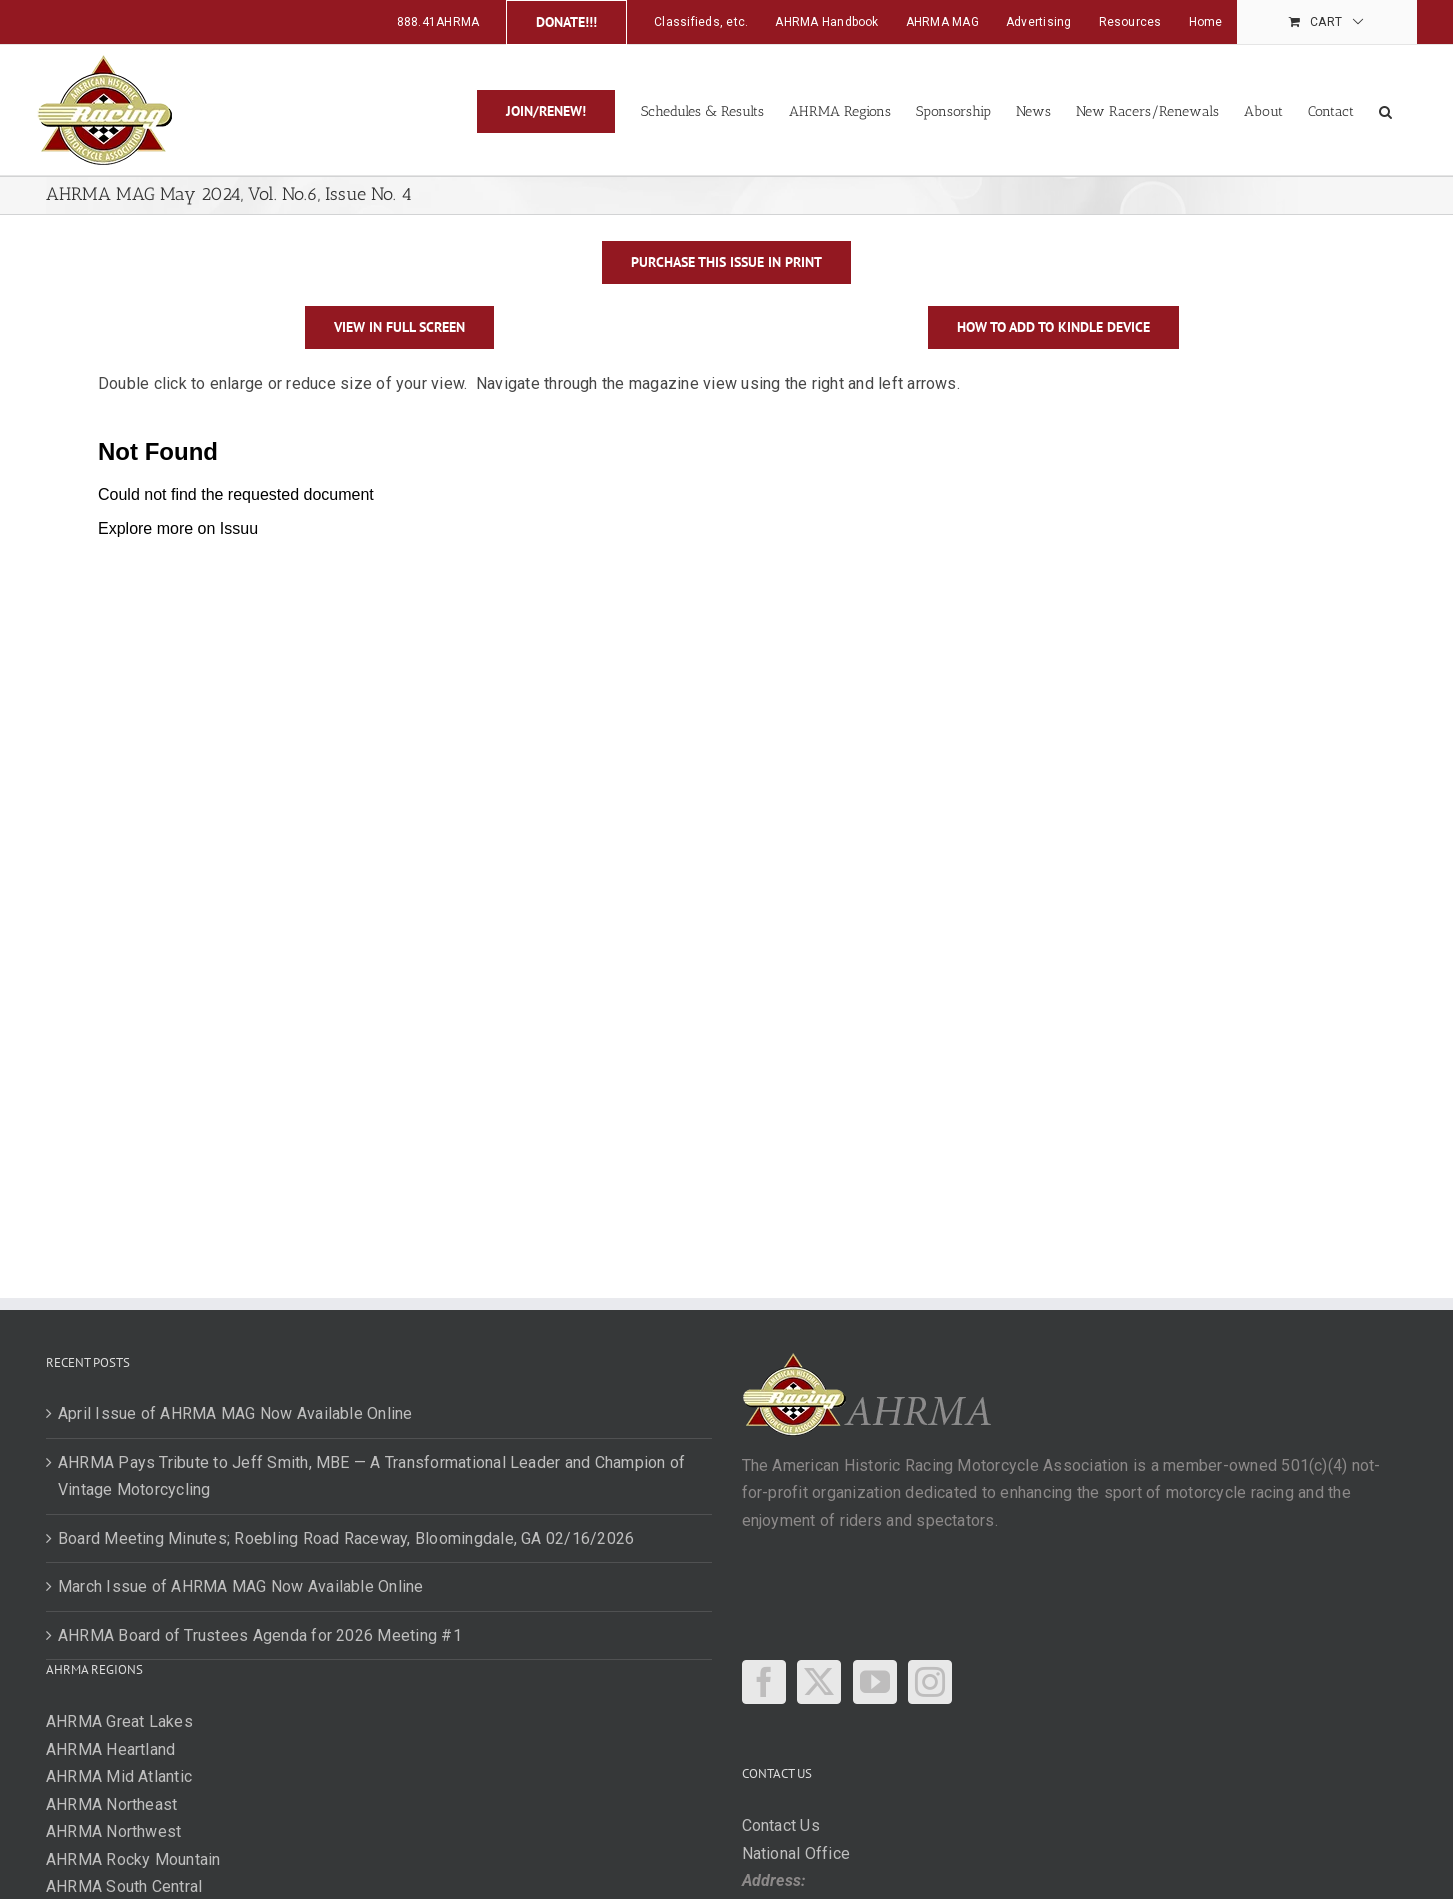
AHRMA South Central (124, 1886)
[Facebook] (764, 1682)
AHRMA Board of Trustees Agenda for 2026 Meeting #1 (260, 1635)
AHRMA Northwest (114, 1831)
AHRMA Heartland (111, 1749)
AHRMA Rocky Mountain (133, 1859)
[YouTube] (875, 1682)
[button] (1385, 110)
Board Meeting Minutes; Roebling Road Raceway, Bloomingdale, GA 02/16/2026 (346, 1538)
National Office (796, 1853)
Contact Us (781, 1825)
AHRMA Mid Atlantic (119, 1776)
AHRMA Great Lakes (119, 1721)
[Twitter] (819, 1682)
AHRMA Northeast (112, 1804)
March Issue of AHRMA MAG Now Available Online (241, 1586)
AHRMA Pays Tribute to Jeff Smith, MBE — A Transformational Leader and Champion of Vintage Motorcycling (371, 1476)
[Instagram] (930, 1682)
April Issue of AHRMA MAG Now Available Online (235, 1413)
